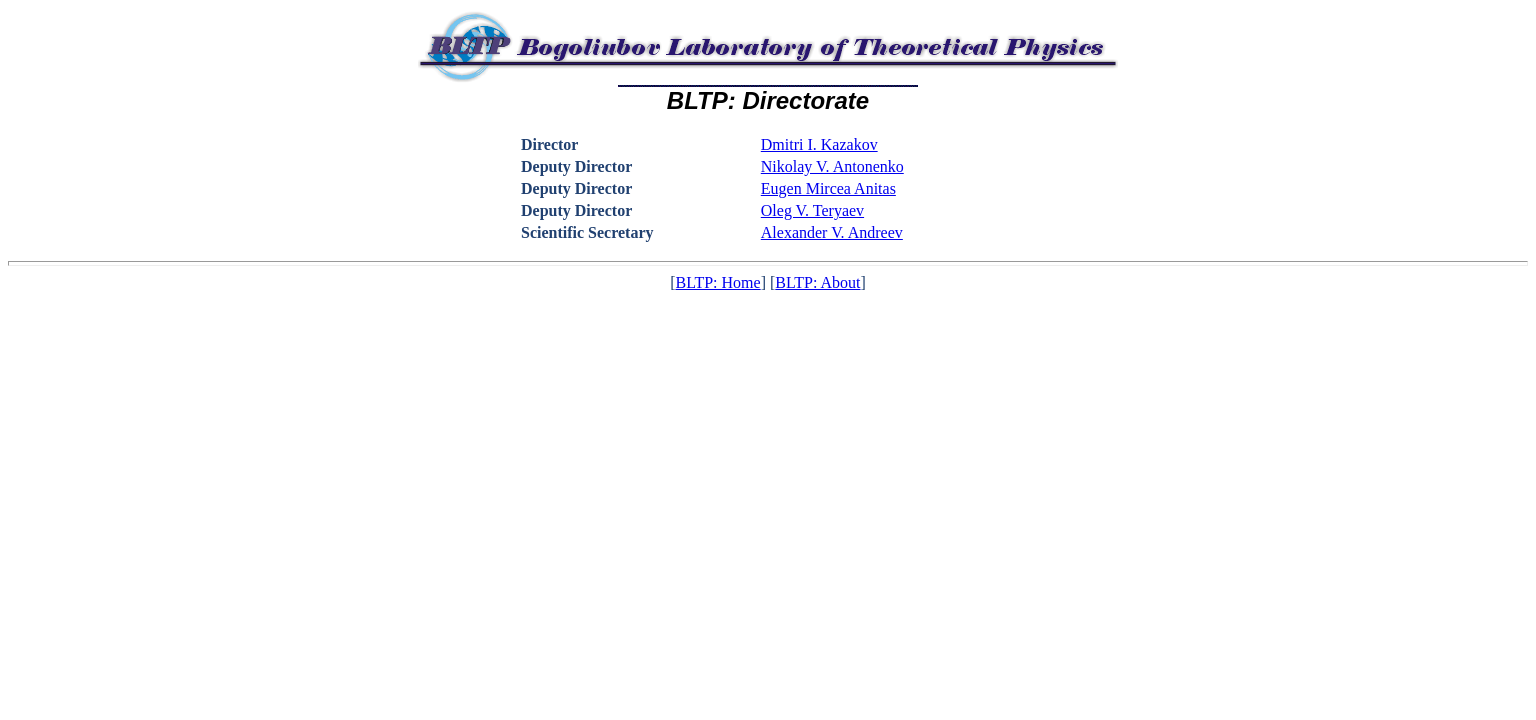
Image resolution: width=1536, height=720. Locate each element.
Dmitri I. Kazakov (819, 144)
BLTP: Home (717, 282)
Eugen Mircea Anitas (828, 188)
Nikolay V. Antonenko (832, 166)
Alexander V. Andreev (832, 232)
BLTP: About (817, 282)
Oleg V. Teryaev (812, 210)
